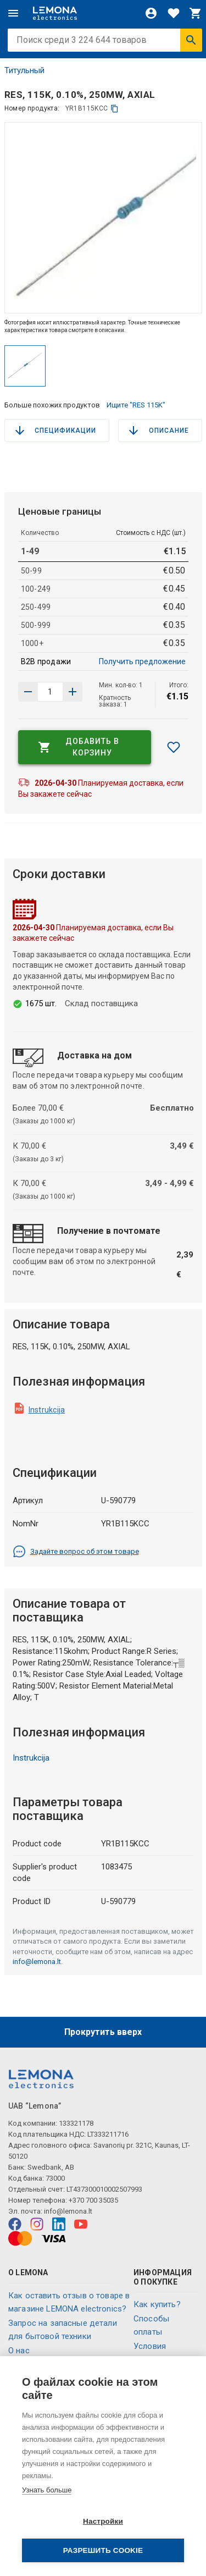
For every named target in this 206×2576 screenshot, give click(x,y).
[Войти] (151, 13)
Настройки (103, 2521)
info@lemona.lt (37, 1961)
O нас (19, 2351)
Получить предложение (142, 661)
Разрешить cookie (103, 2550)
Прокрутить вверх (103, 2032)
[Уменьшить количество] (72, 692)
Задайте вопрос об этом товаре (76, 1551)
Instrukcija (47, 1409)
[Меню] (13, 13)
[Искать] (191, 40)
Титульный (24, 70)
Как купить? (157, 2304)
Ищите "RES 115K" (136, 405)
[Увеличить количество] (28, 692)
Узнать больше (46, 2490)
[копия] (114, 108)
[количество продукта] (50, 692)
